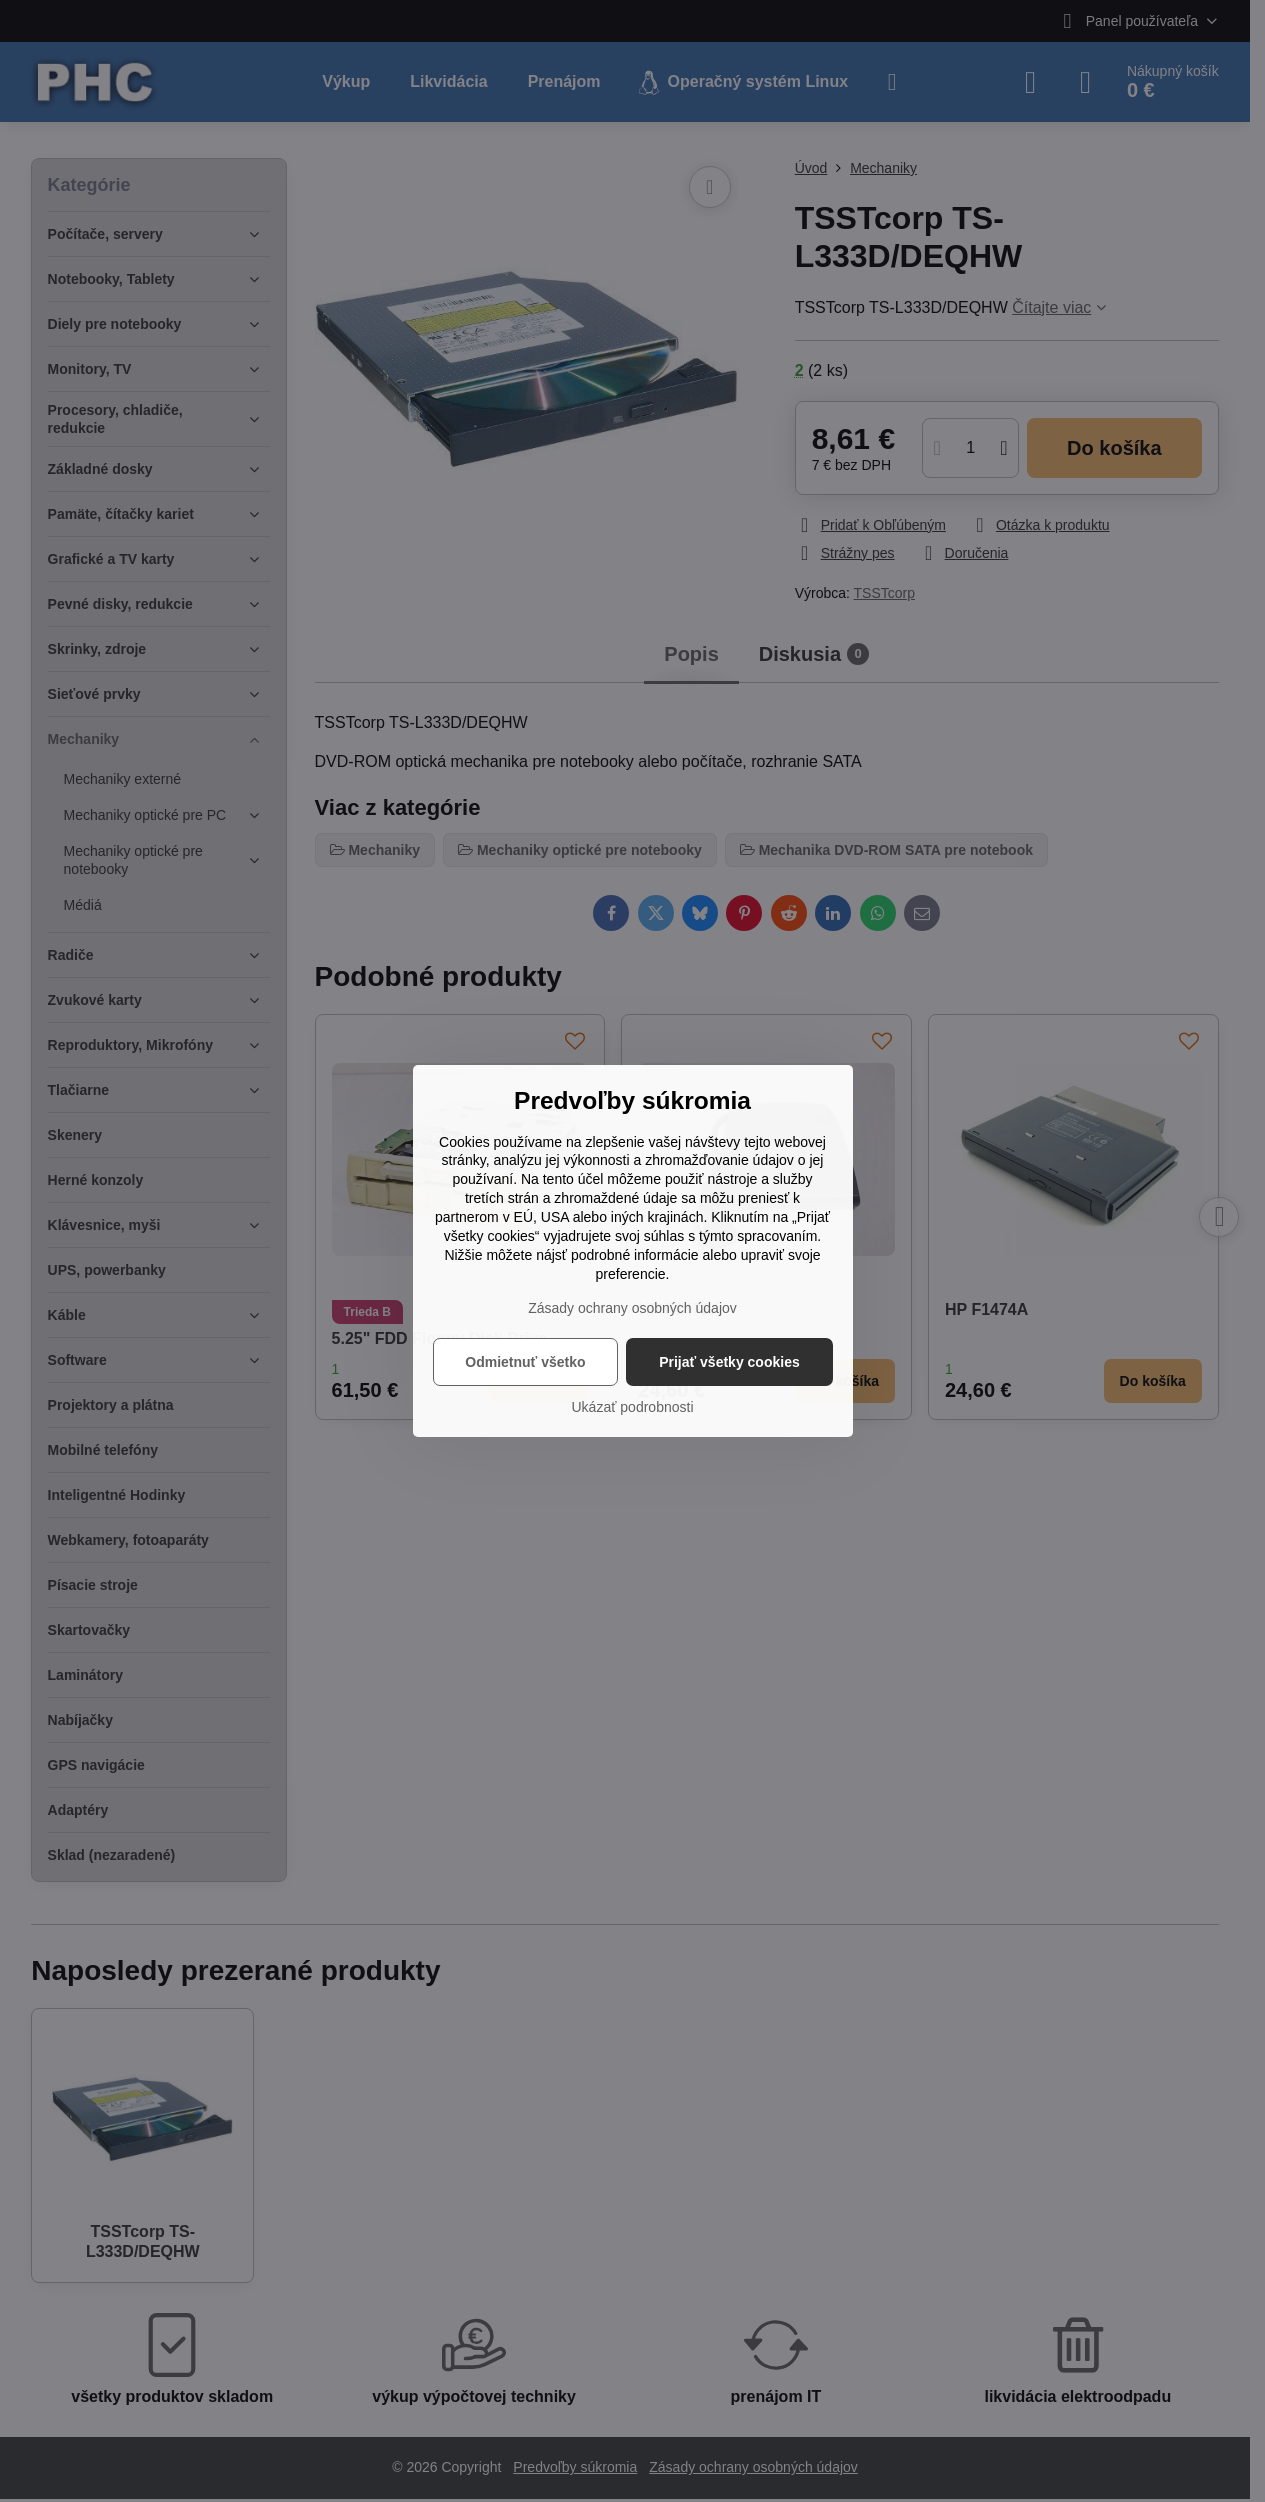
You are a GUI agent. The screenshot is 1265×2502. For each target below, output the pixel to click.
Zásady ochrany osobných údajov (632, 1308)
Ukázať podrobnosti (633, 1407)
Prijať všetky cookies (729, 1362)
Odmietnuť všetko (525, 1362)
